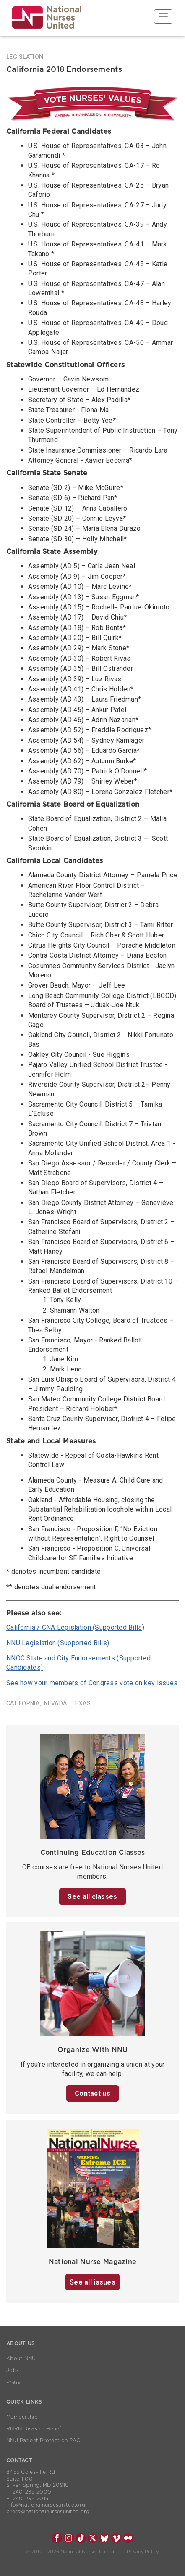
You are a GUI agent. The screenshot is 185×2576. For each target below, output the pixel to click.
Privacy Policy (143, 2552)
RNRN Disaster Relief (33, 2428)
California (23, 1703)
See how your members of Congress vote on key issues (91, 1683)
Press (13, 2382)
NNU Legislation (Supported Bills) (57, 1643)
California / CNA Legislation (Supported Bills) (75, 1627)
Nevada (56, 1703)
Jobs (12, 2370)
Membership (22, 2417)
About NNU (21, 2358)
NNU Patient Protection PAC (43, 2440)
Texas (81, 1703)
